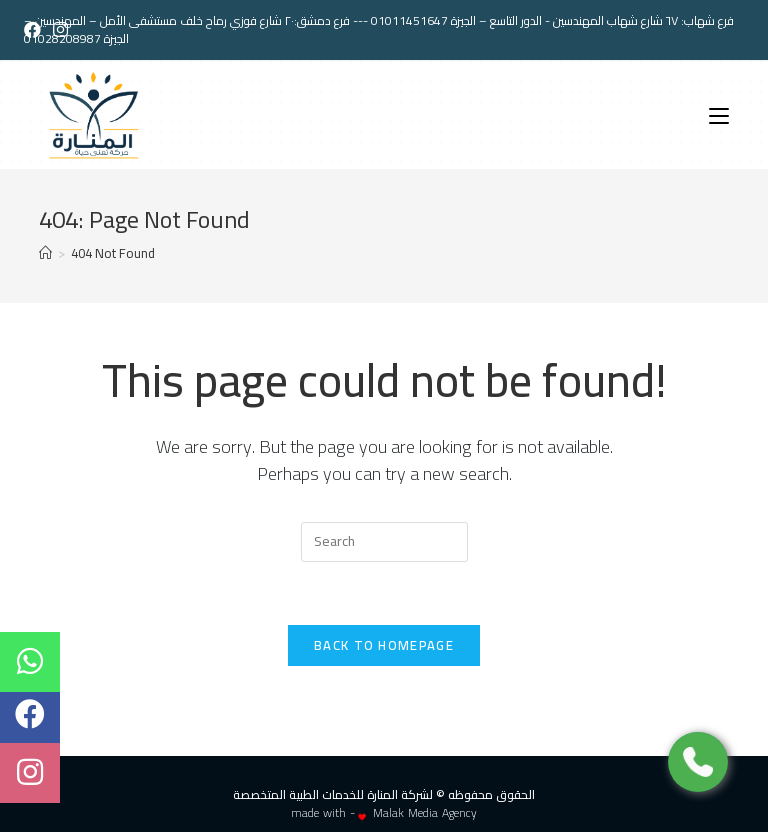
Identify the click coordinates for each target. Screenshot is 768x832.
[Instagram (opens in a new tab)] (60, 30)
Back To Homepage (384, 645)
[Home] (45, 253)
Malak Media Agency (425, 812)
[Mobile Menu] (719, 115)
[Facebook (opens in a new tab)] (35, 30)
